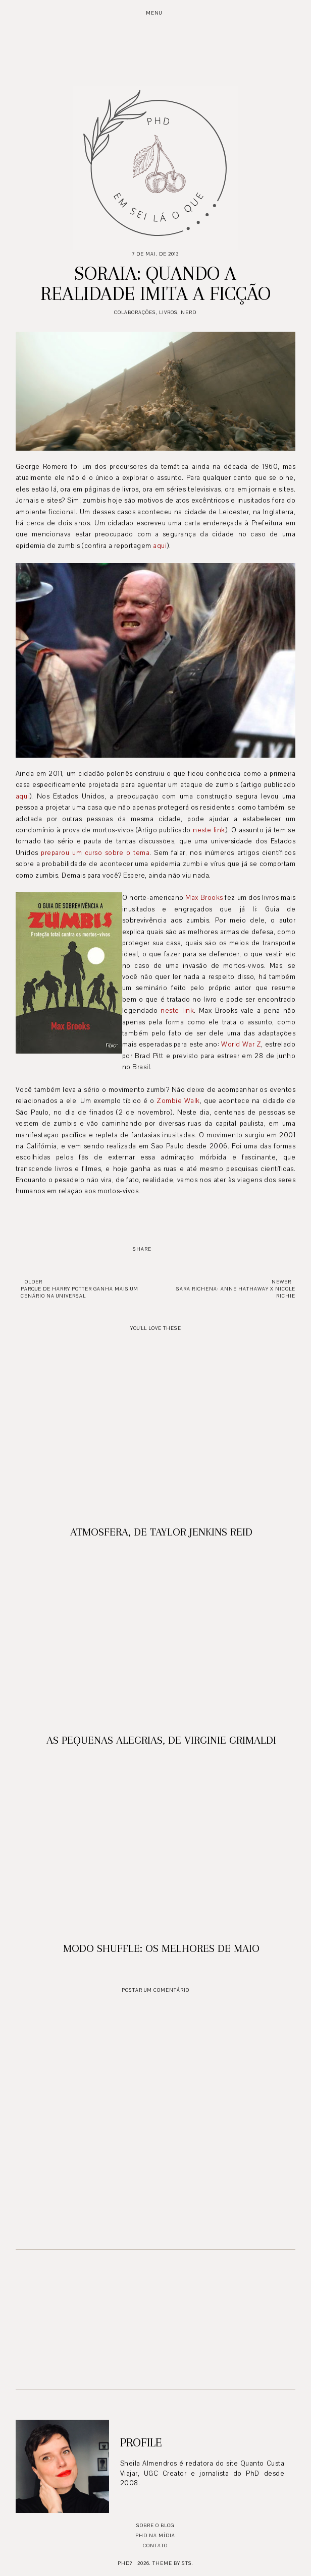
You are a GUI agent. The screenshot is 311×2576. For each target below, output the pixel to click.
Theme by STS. (172, 2563)
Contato (155, 2545)
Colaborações (135, 312)
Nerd (188, 312)
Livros (168, 312)
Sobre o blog (155, 2525)
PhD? (125, 2563)
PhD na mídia (155, 2535)
